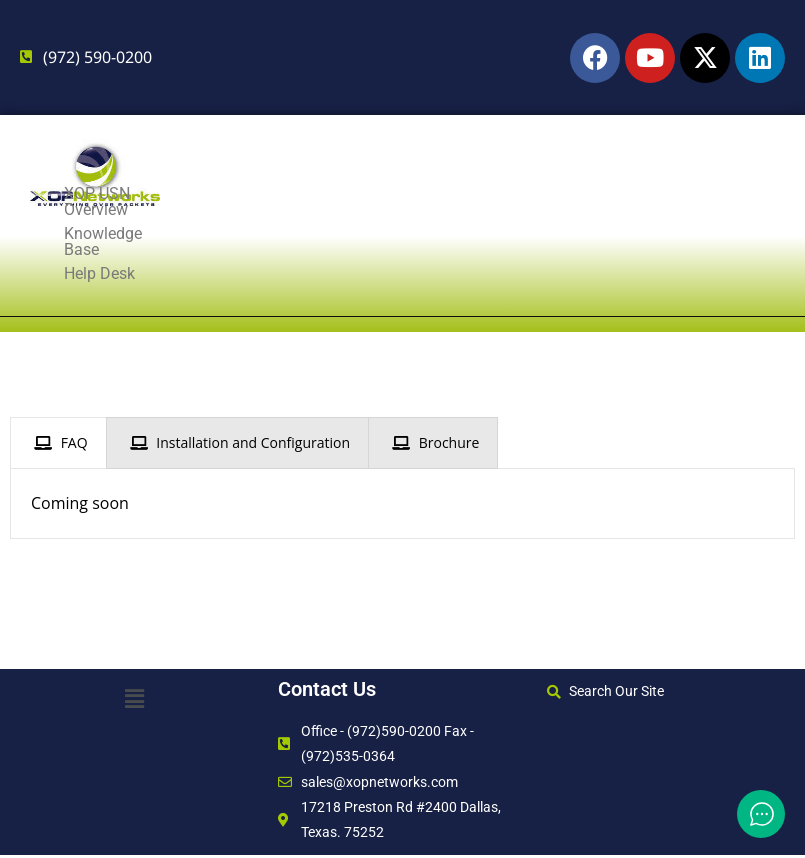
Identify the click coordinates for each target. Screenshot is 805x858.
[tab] (58, 443)
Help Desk (446, 273)
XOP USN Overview (131, 273)
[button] (134, 698)
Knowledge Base (304, 273)
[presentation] (58, 443)
